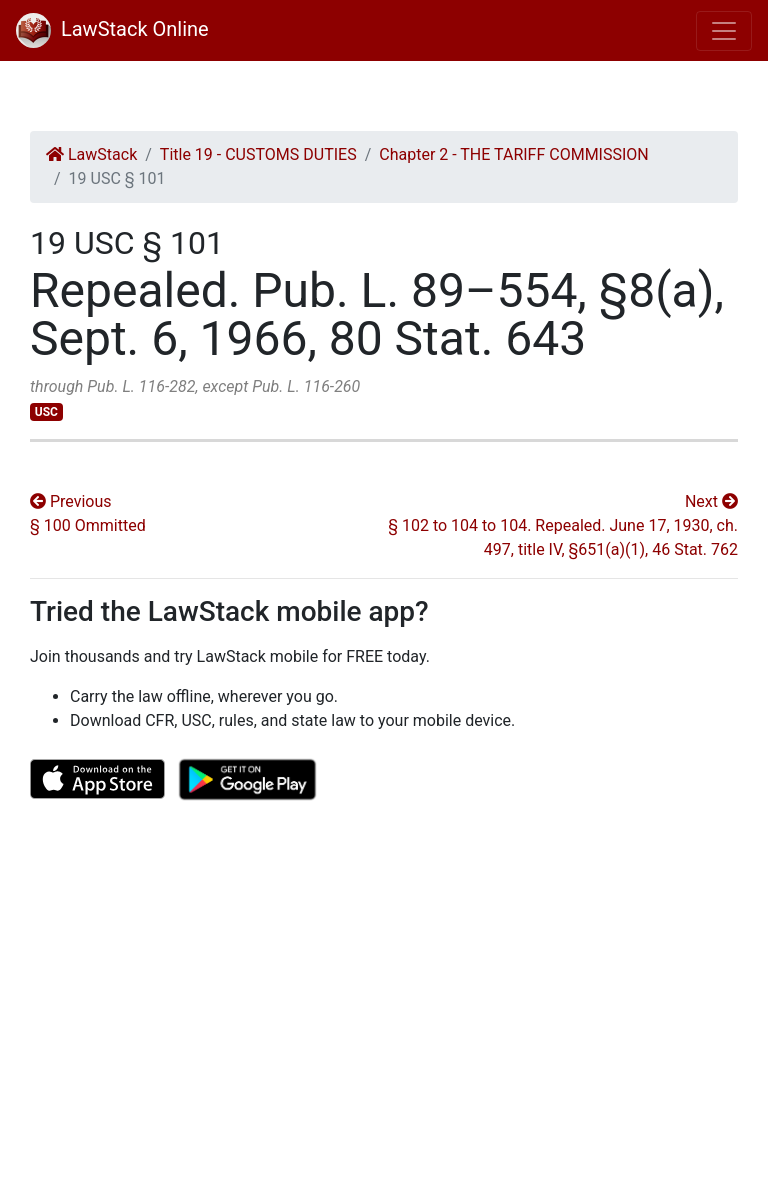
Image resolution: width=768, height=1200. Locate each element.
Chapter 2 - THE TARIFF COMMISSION (514, 154)
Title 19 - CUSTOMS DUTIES (258, 154)
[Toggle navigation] (724, 31)
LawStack (91, 154)
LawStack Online (112, 29)
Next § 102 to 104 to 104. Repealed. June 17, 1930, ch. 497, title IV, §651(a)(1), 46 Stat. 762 (563, 525)
